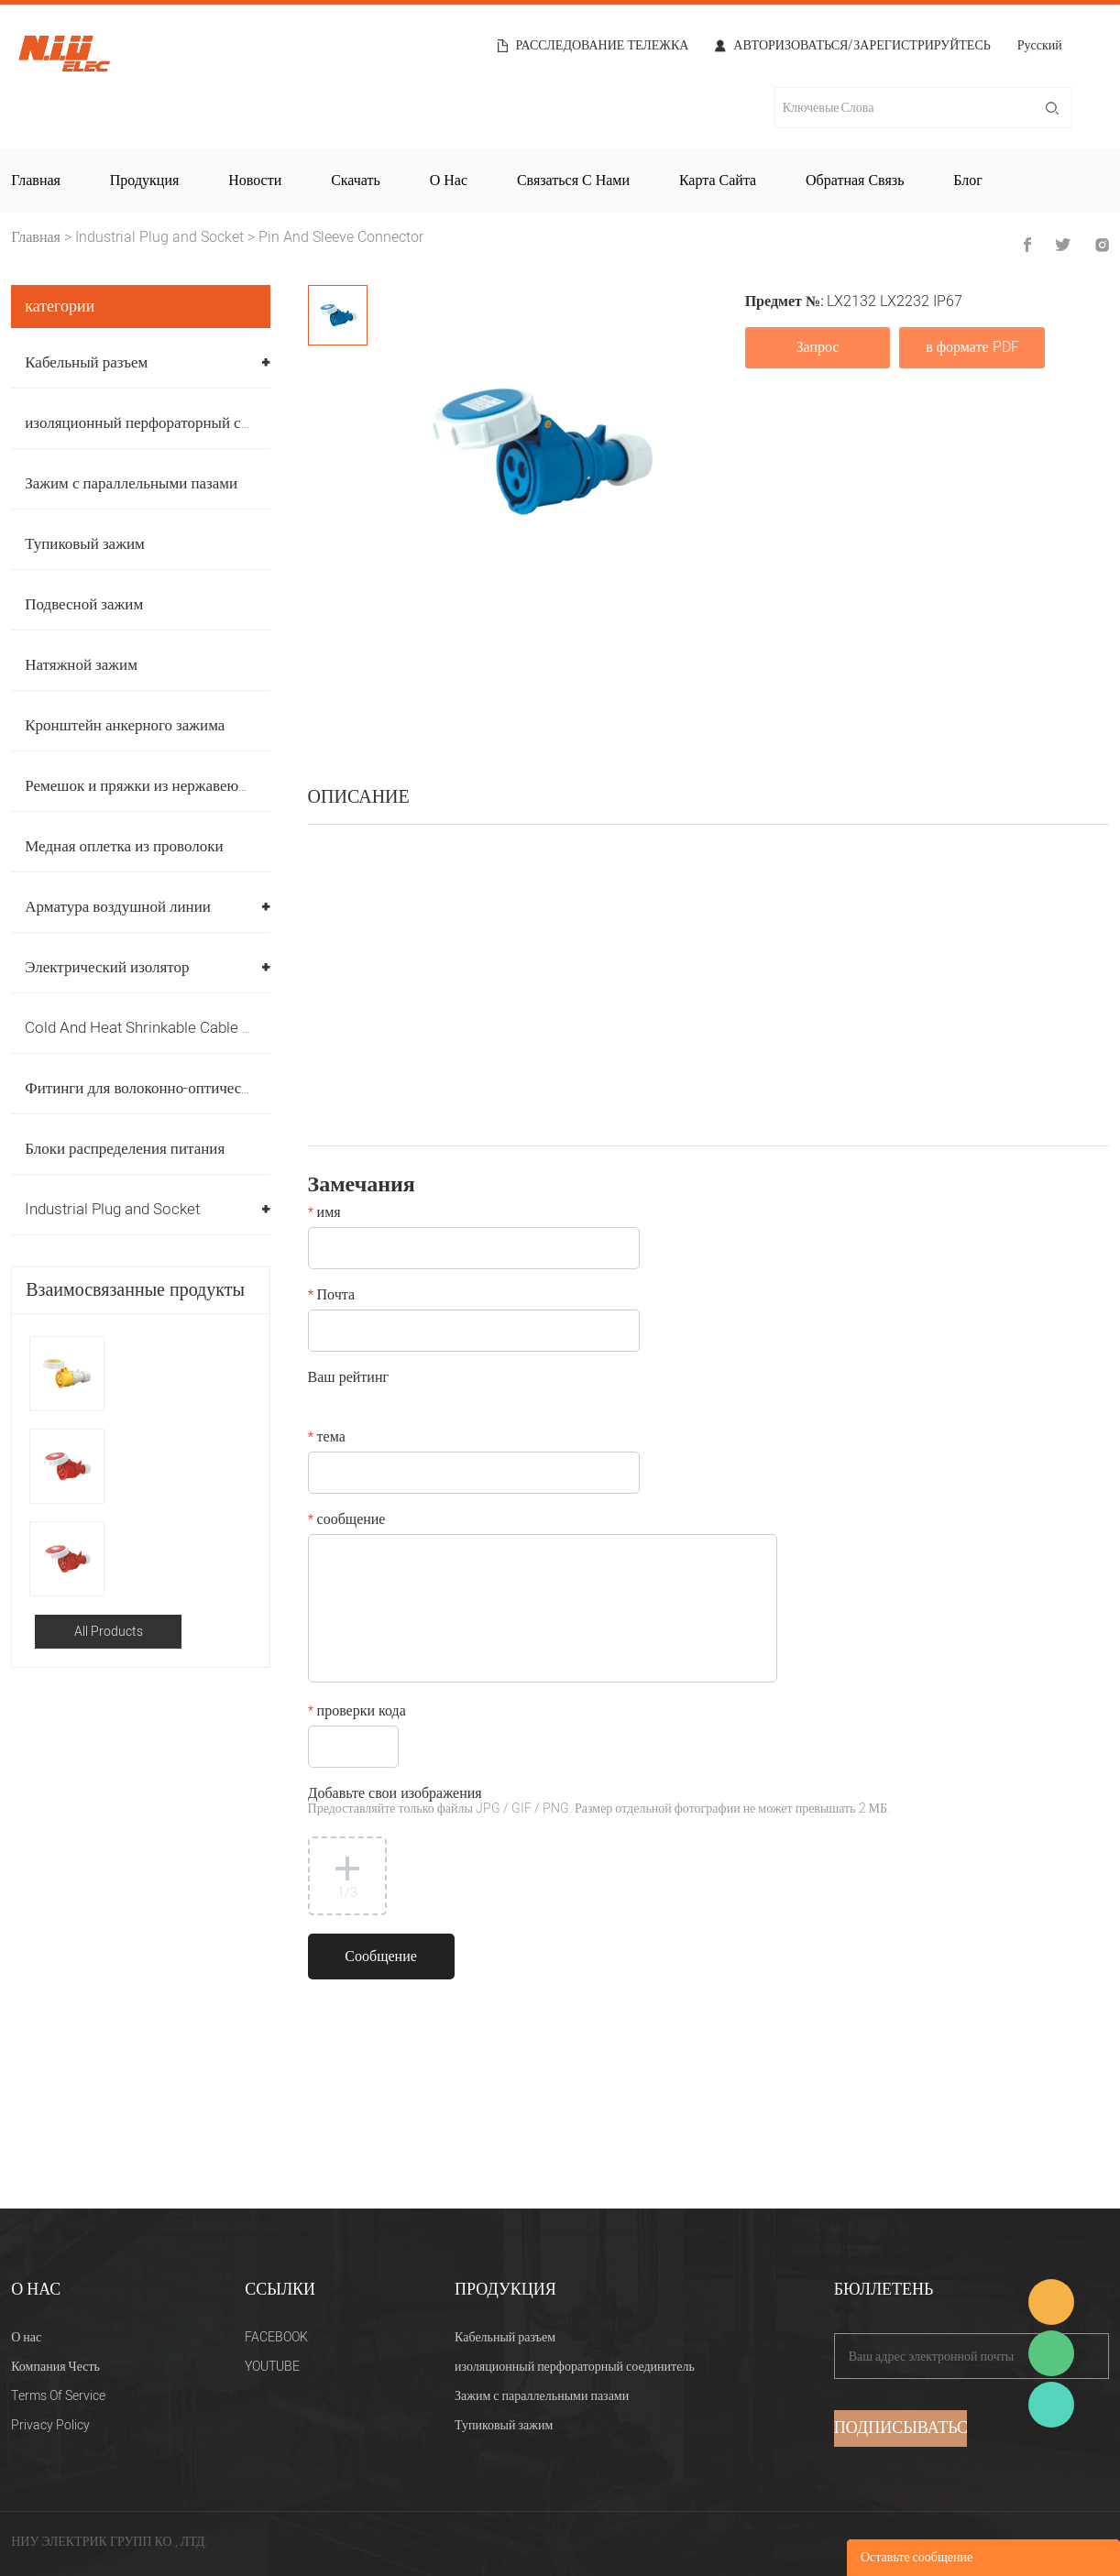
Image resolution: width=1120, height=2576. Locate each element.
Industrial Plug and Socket (159, 237)
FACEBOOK (276, 2337)
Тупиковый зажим (85, 543)
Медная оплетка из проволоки (124, 846)
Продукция (145, 181)
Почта (331, 1297)
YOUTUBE (272, 2366)
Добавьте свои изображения (599, 1802)
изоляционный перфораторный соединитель (171, 422)
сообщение (347, 1521)
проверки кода (357, 1713)
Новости (254, 181)
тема (327, 1439)
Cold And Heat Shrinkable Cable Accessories (176, 1027)
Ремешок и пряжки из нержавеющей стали (165, 785)
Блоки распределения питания (125, 1148)
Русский (1039, 47)
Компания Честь (55, 2366)
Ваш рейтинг (348, 1379)
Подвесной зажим (84, 604)
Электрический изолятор (107, 967)
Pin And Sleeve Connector (340, 237)
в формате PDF (972, 347)
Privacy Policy (50, 2425)
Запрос (818, 347)
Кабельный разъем (86, 362)
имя (324, 1214)
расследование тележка (602, 45)
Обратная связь (855, 181)
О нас (448, 181)
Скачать (355, 181)
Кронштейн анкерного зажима (125, 725)
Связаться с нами (573, 181)
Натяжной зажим (81, 664)
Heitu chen (1051, 2405)
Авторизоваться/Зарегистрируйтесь (861, 45)
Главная (35, 181)
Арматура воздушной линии (118, 906)
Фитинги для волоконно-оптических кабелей (173, 1088)
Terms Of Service (58, 2396)
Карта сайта (717, 181)
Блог (968, 181)
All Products (108, 1631)
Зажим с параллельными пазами (131, 483)
